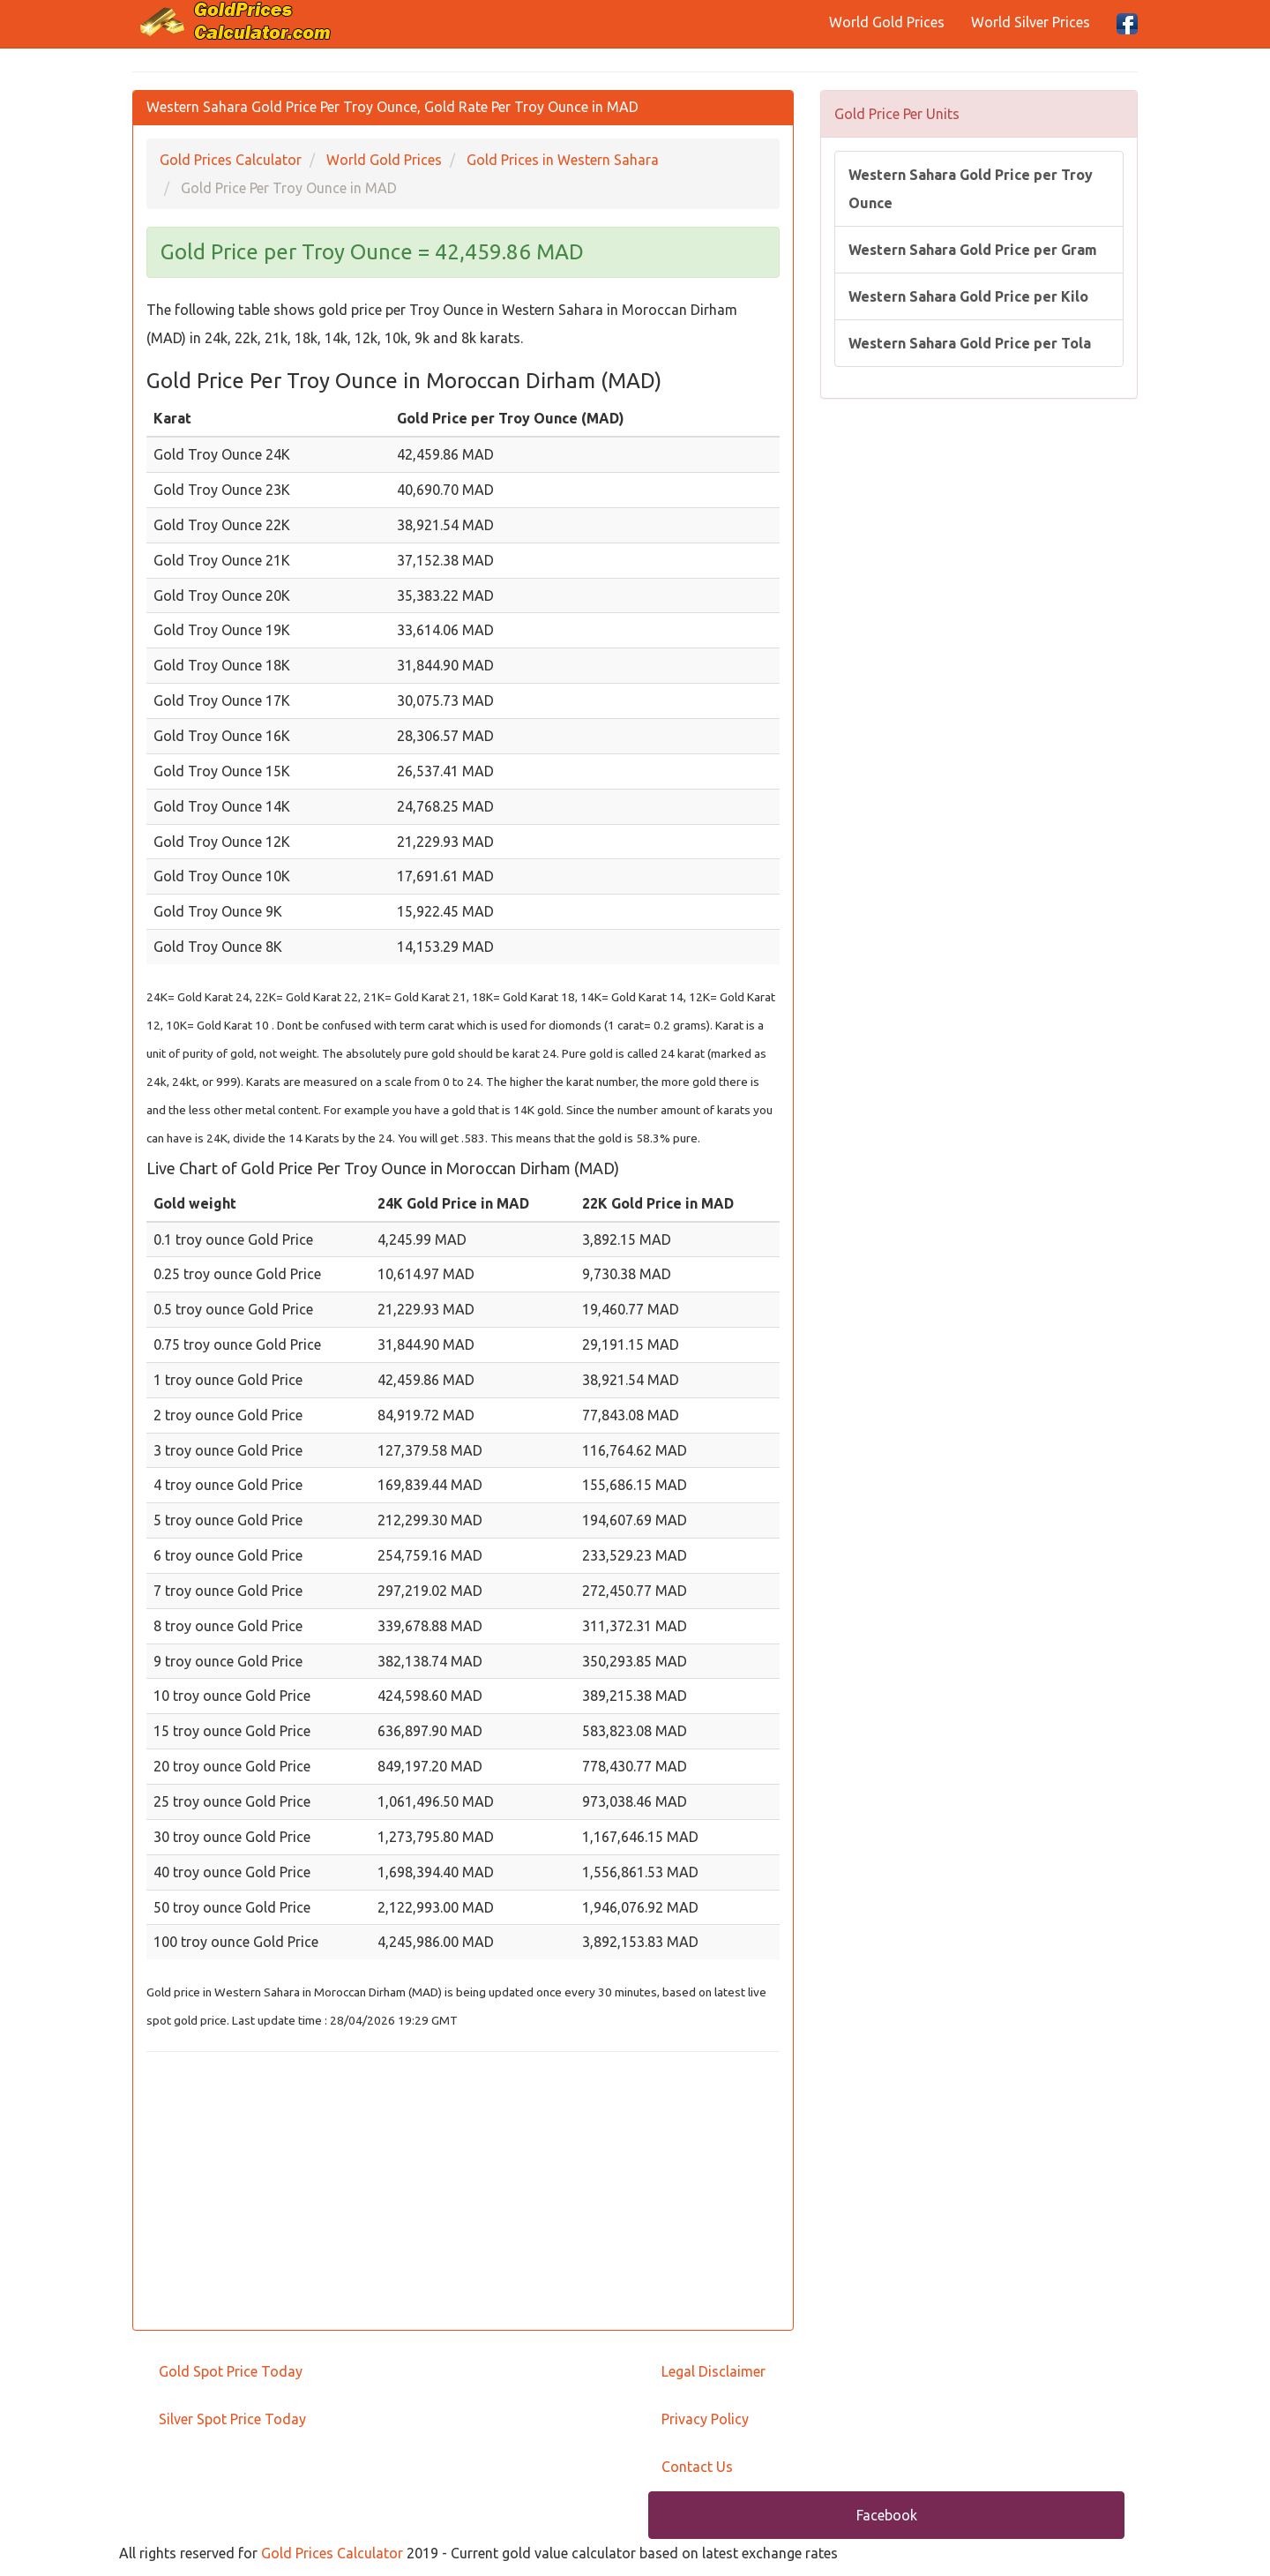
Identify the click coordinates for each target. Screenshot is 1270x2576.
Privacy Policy (705, 2419)
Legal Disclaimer (713, 2371)
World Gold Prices (887, 22)
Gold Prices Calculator (332, 2553)
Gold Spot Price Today (231, 2371)
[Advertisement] (463, 2193)
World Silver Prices (1030, 22)
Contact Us (697, 2467)
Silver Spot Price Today (232, 2419)
